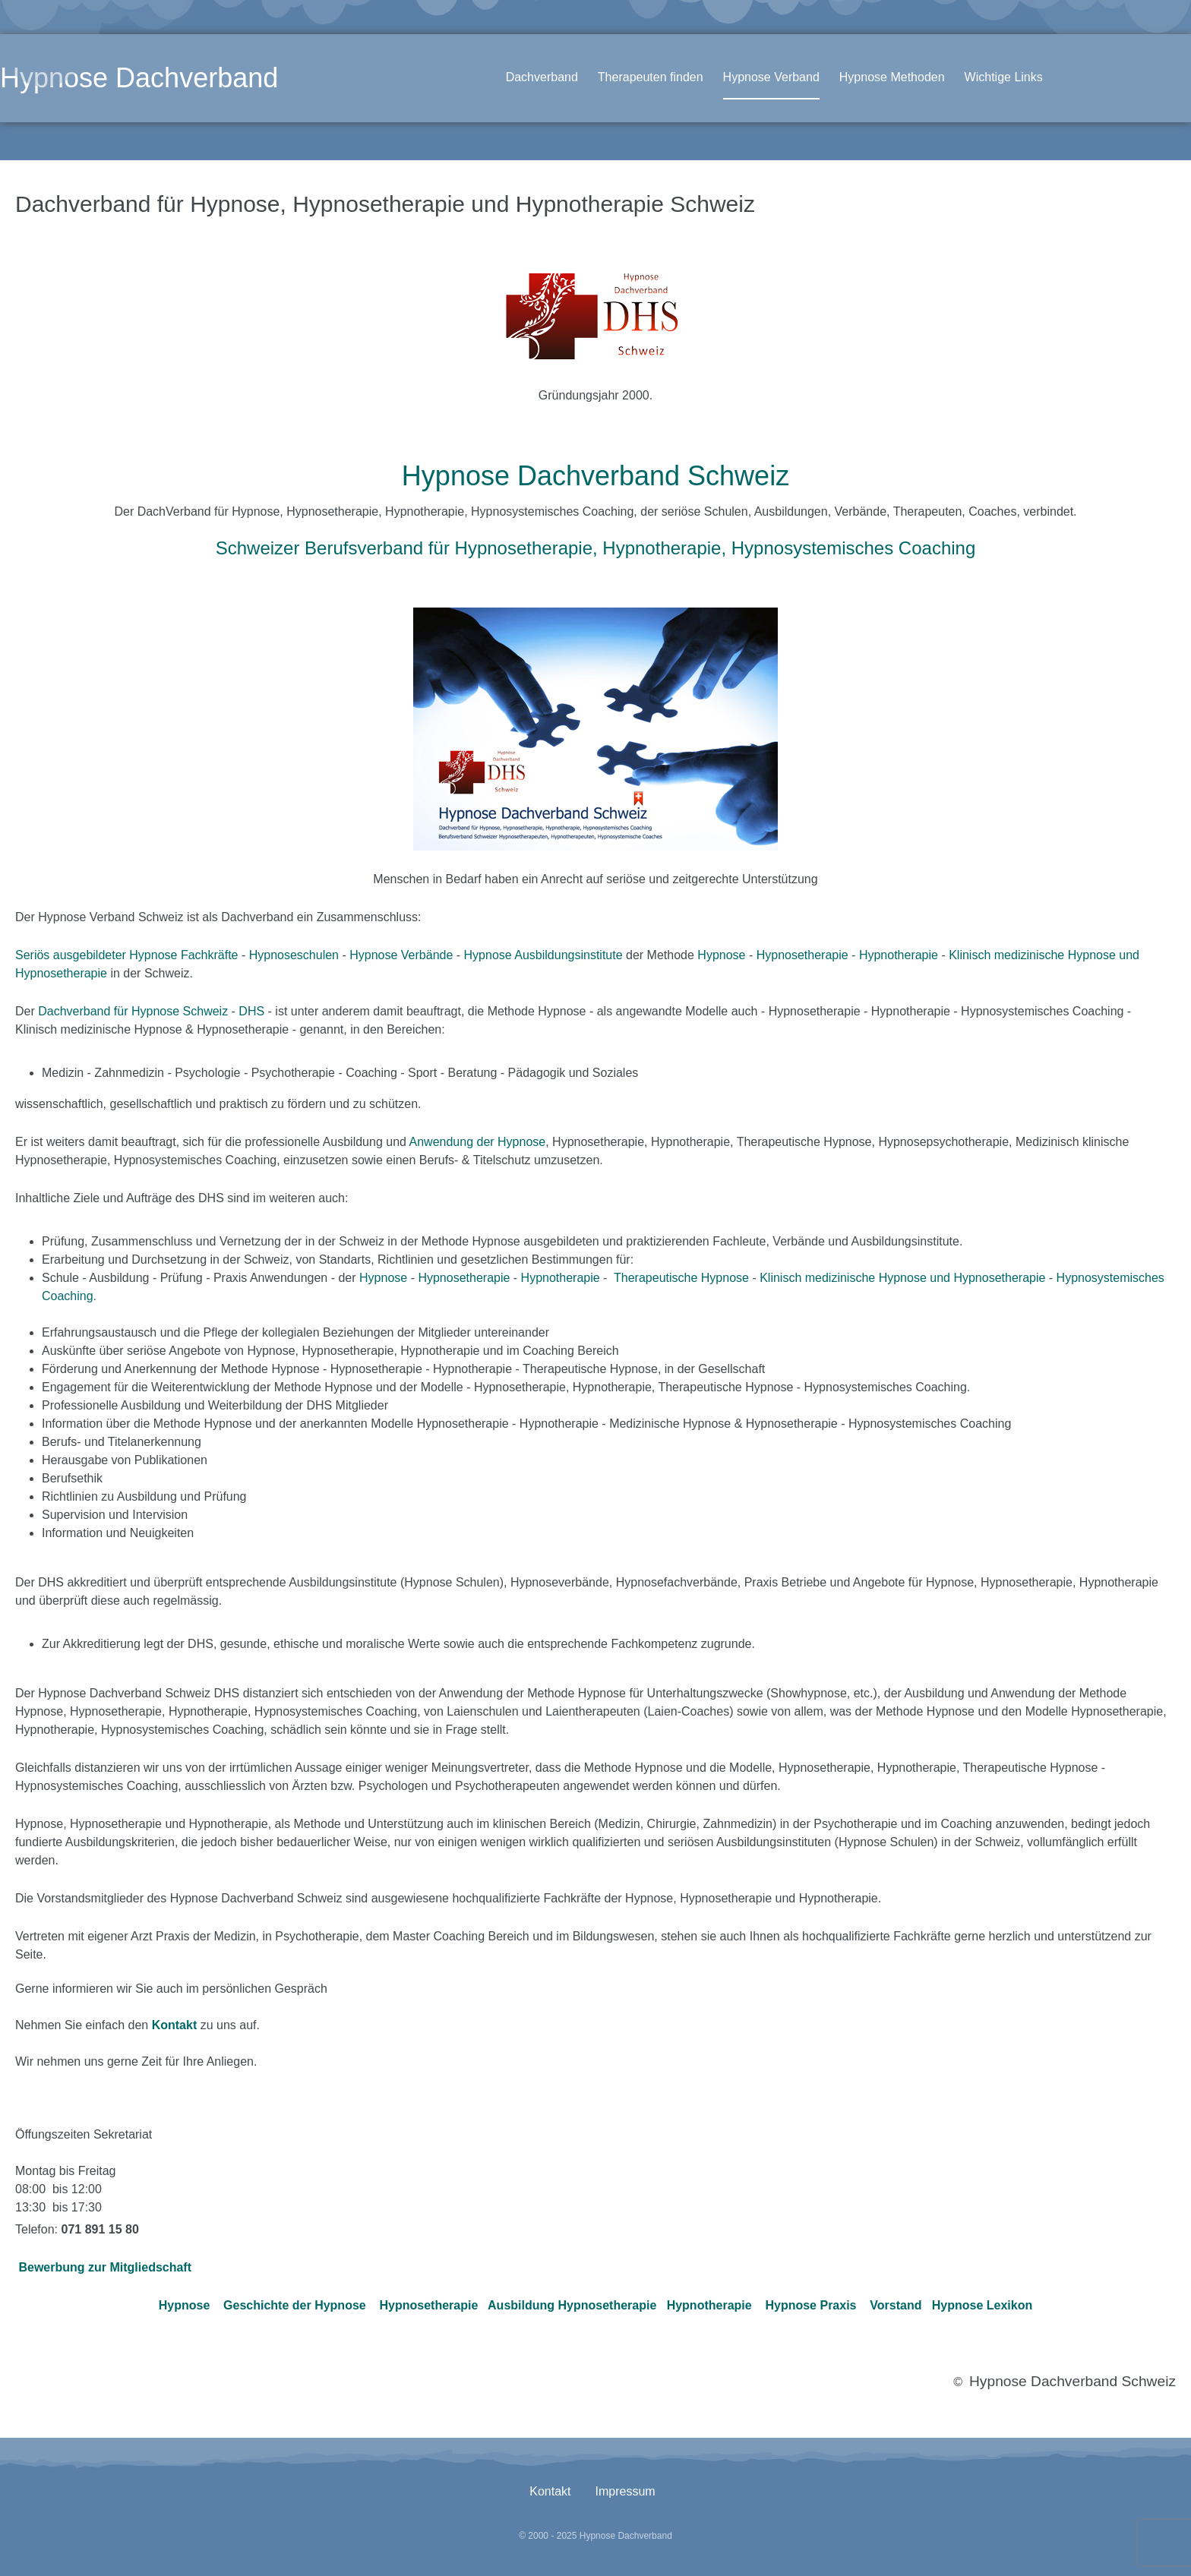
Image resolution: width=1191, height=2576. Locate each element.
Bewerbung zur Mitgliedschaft (104, 2267)
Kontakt (549, 2491)
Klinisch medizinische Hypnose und (856, 1277)
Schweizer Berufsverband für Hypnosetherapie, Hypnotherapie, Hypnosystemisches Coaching (596, 548)
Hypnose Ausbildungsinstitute (543, 955)
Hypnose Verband (771, 77)
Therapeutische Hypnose (681, 1277)
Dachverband (542, 77)
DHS (251, 1011)
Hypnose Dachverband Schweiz (595, 475)
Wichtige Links (1004, 77)
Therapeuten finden (650, 77)
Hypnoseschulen (294, 955)
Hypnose (721, 955)
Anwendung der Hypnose (477, 1141)
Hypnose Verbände (401, 955)
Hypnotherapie (898, 955)
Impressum (626, 2491)
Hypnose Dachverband (139, 77)
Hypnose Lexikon (982, 2305)
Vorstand (895, 2305)
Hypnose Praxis (810, 2305)
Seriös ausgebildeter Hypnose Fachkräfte (127, 955)
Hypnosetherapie (802, 955)
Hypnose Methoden (892, 77)
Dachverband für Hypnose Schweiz (133, 1011)
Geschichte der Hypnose (294, 2305)
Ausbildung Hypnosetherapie (572, 2305)
